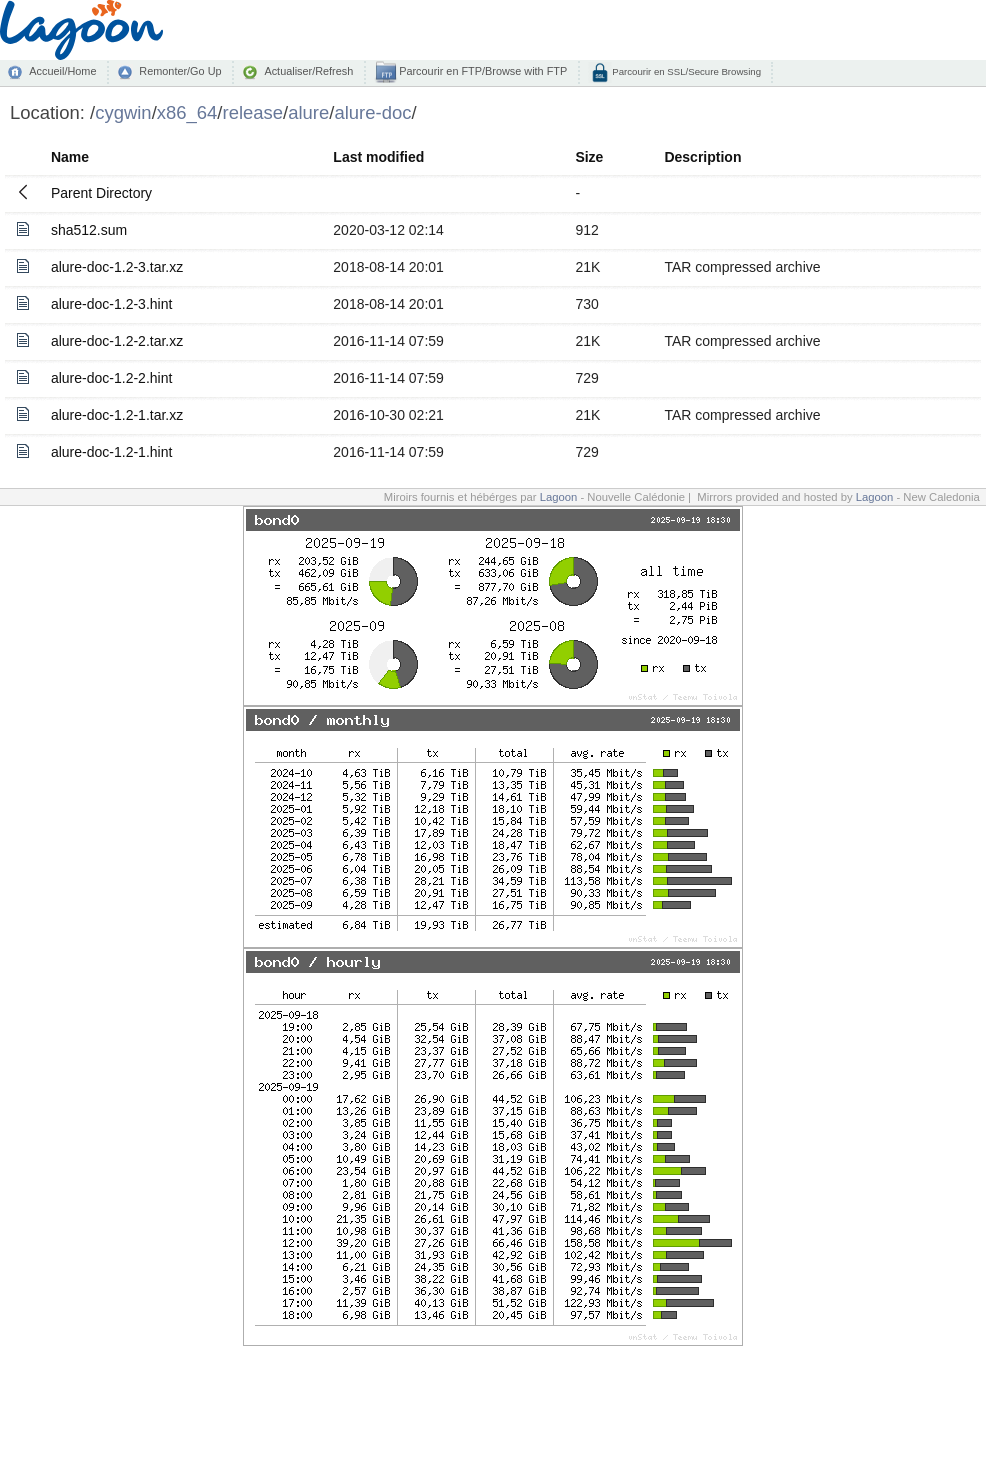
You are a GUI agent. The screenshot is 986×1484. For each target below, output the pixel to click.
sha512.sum (89, 230)
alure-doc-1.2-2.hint (111, 378)
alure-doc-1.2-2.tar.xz (117, 341)
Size (589, 157)
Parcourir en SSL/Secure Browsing (685, 71)
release (253, 112)
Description (702, 157)
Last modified (378, 157)
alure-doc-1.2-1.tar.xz (117, 415)
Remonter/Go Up (180, 71)
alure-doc (372, 112)
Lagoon (559, 497)
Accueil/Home (62, 71)
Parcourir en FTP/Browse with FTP (481, 71)
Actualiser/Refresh (308, 71)
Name (70, 157)
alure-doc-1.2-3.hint (111, 304)
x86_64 (187, 112)
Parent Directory (101, 193)
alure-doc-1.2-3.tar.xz (117, 267)
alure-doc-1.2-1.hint (111, 452)
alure (308, 112)
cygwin (123, 112)
